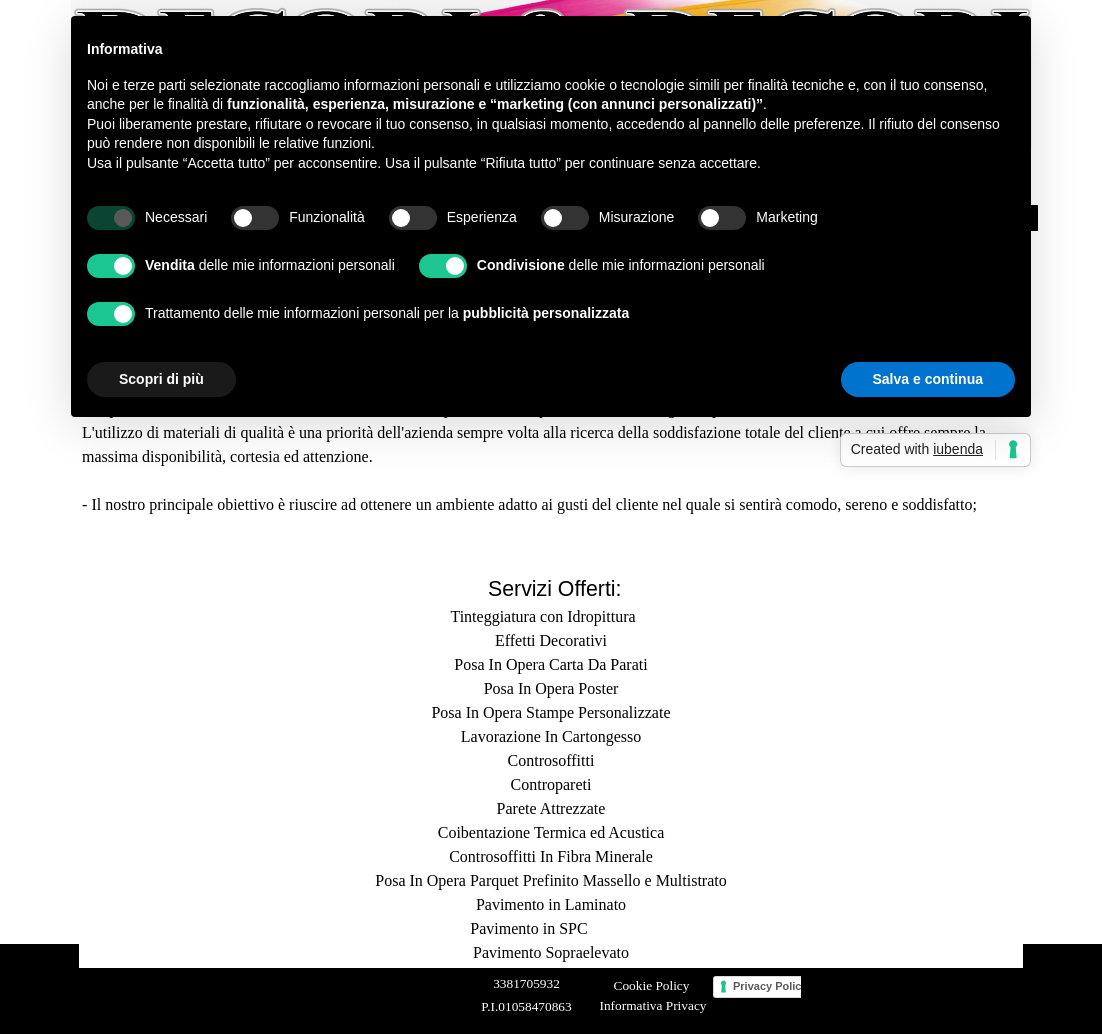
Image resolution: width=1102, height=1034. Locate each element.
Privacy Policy (770, 986)
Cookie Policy (652, 985)
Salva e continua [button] (928, 379)
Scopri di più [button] (161, 379)
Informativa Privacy (653, 1005)
